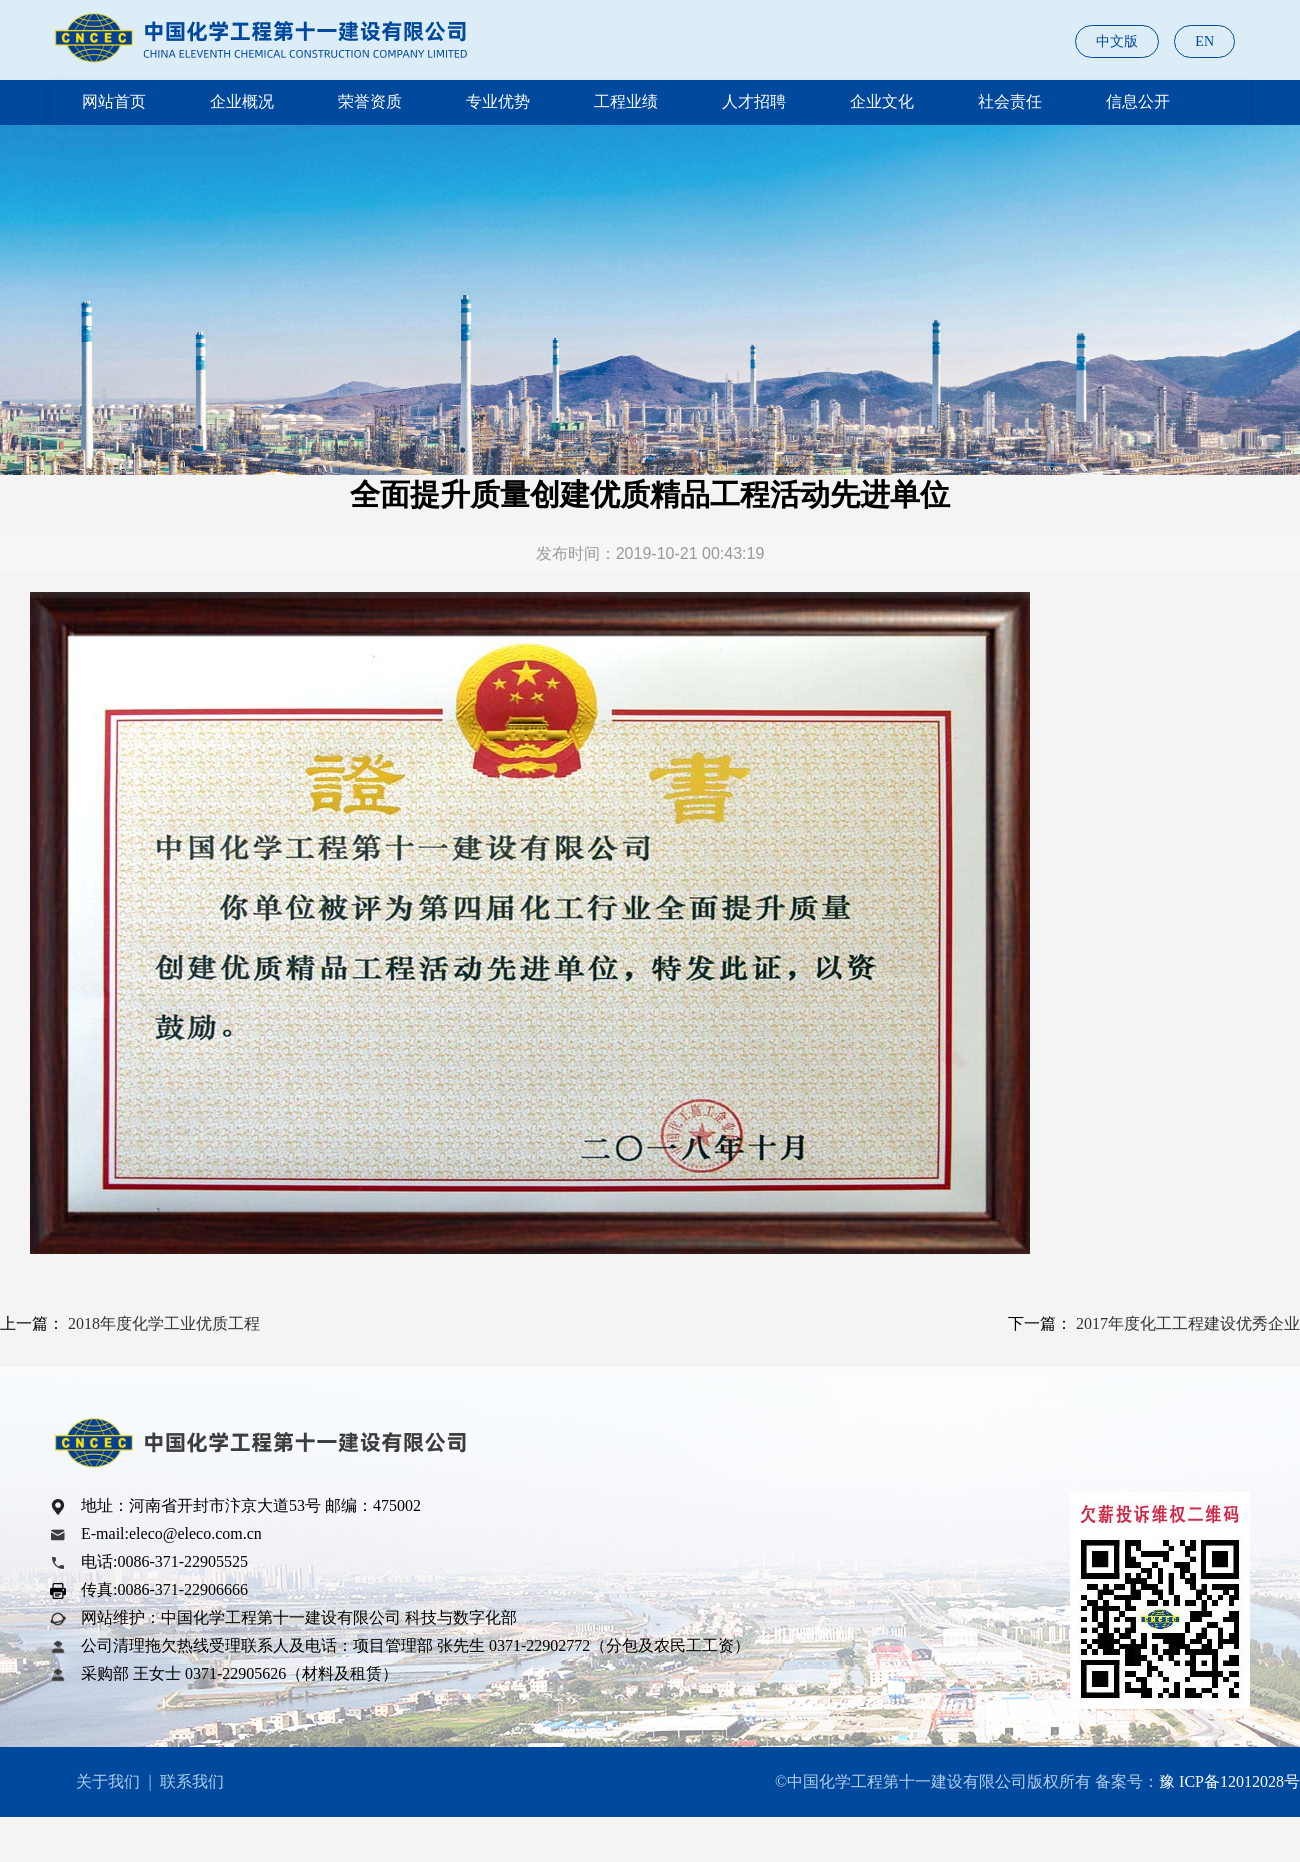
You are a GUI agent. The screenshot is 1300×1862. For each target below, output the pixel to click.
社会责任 (1010, 101)
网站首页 (114, 101)
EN (1204, 41)
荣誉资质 (370, 101)
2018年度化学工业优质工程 (164, 1323)
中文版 (1117, 41)
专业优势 (498, 101)
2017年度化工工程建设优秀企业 (1188, 1323)
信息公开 (1138, 101)
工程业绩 (626, 101)
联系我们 (192, 1781)
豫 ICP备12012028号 (1229, 1781)
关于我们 (108, 1781)
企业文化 (882, 101)
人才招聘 (754, 101)
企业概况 (242, 101)
